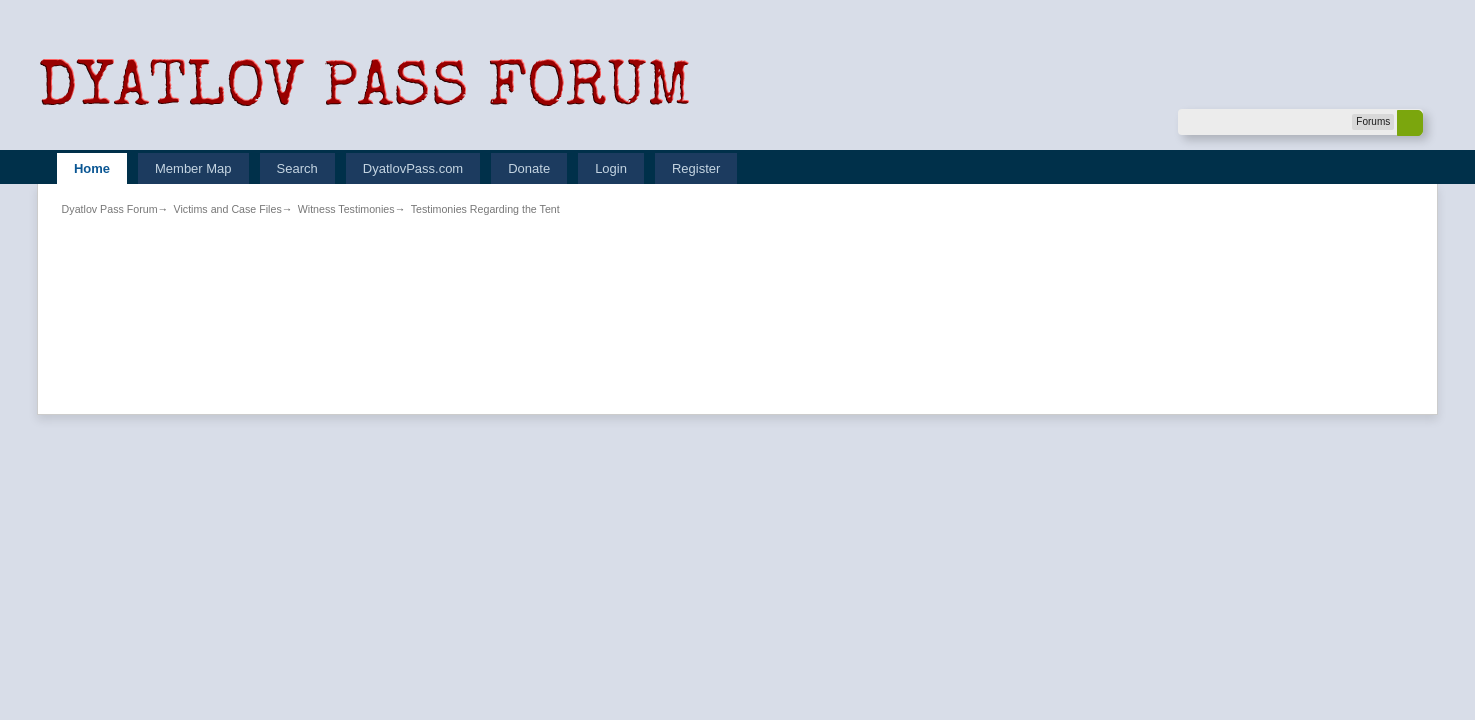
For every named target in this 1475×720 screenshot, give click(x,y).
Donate (529, 168)
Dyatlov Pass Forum (110, 209)
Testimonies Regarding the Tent (485, 209)
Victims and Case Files (228, 209)
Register (696, 168)
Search (297, 168)
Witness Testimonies (346, 209)
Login (611, 168)
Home (92, 168)
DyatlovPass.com (413, 168)
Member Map (193, 168)
